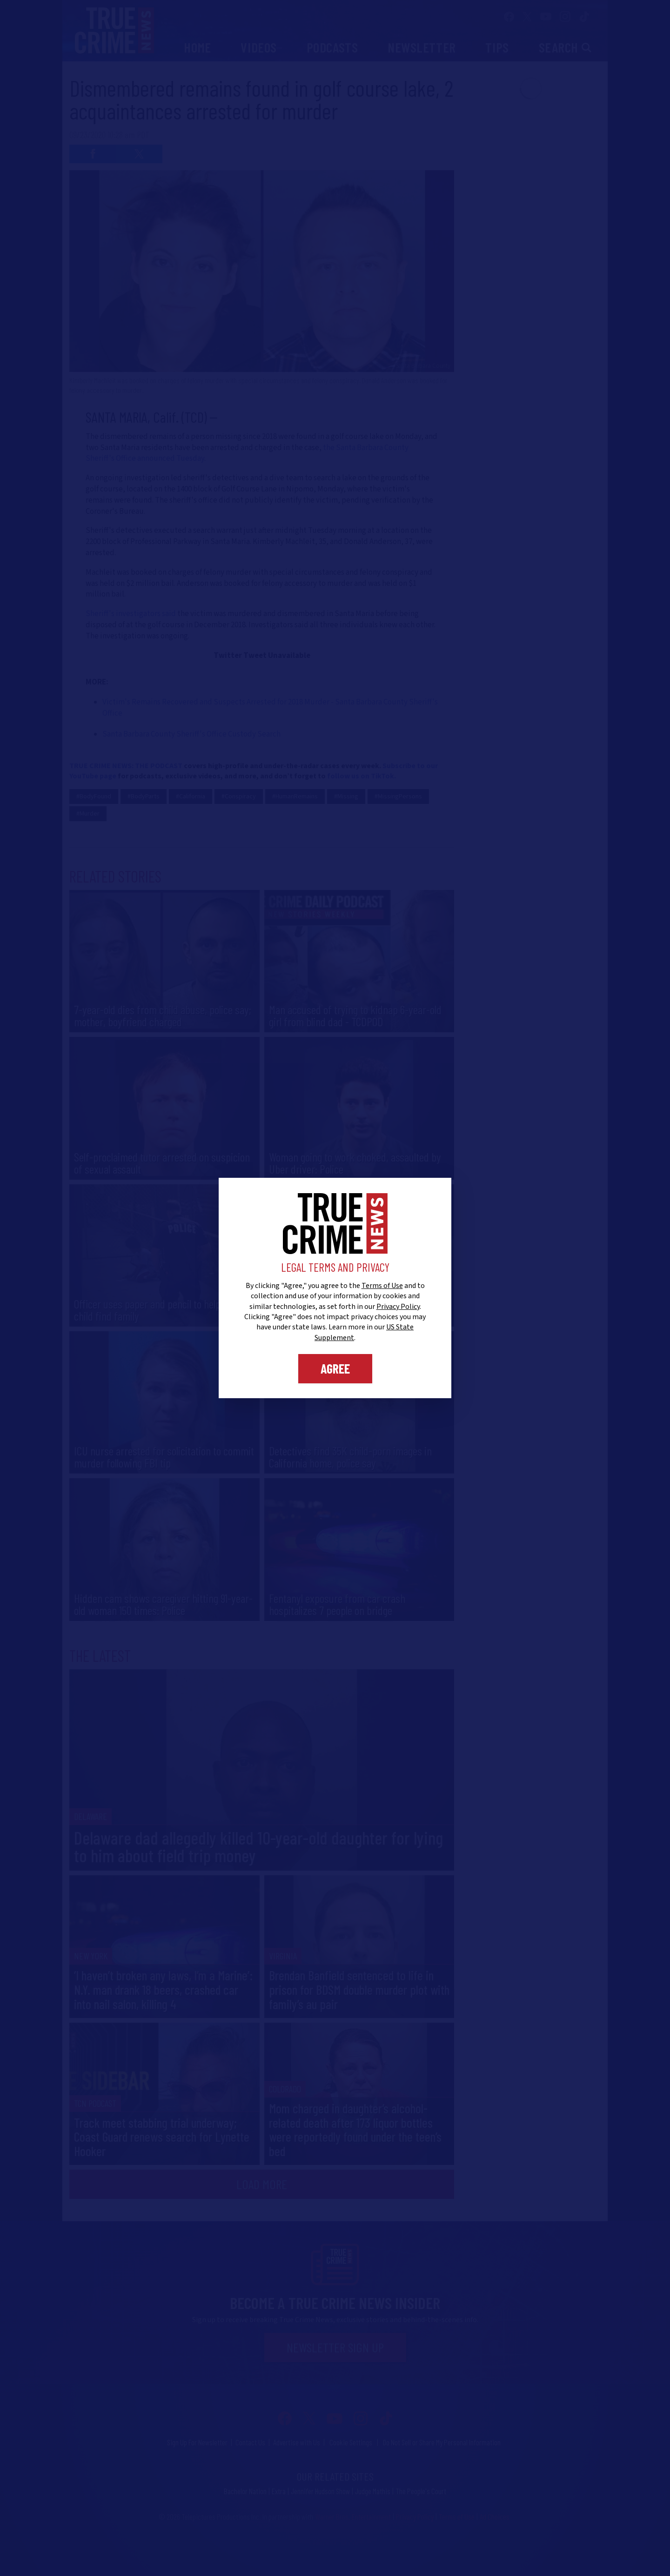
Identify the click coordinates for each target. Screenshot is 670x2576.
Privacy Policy (398, 1306)
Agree (335, 1368)
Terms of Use (382, 1286)
